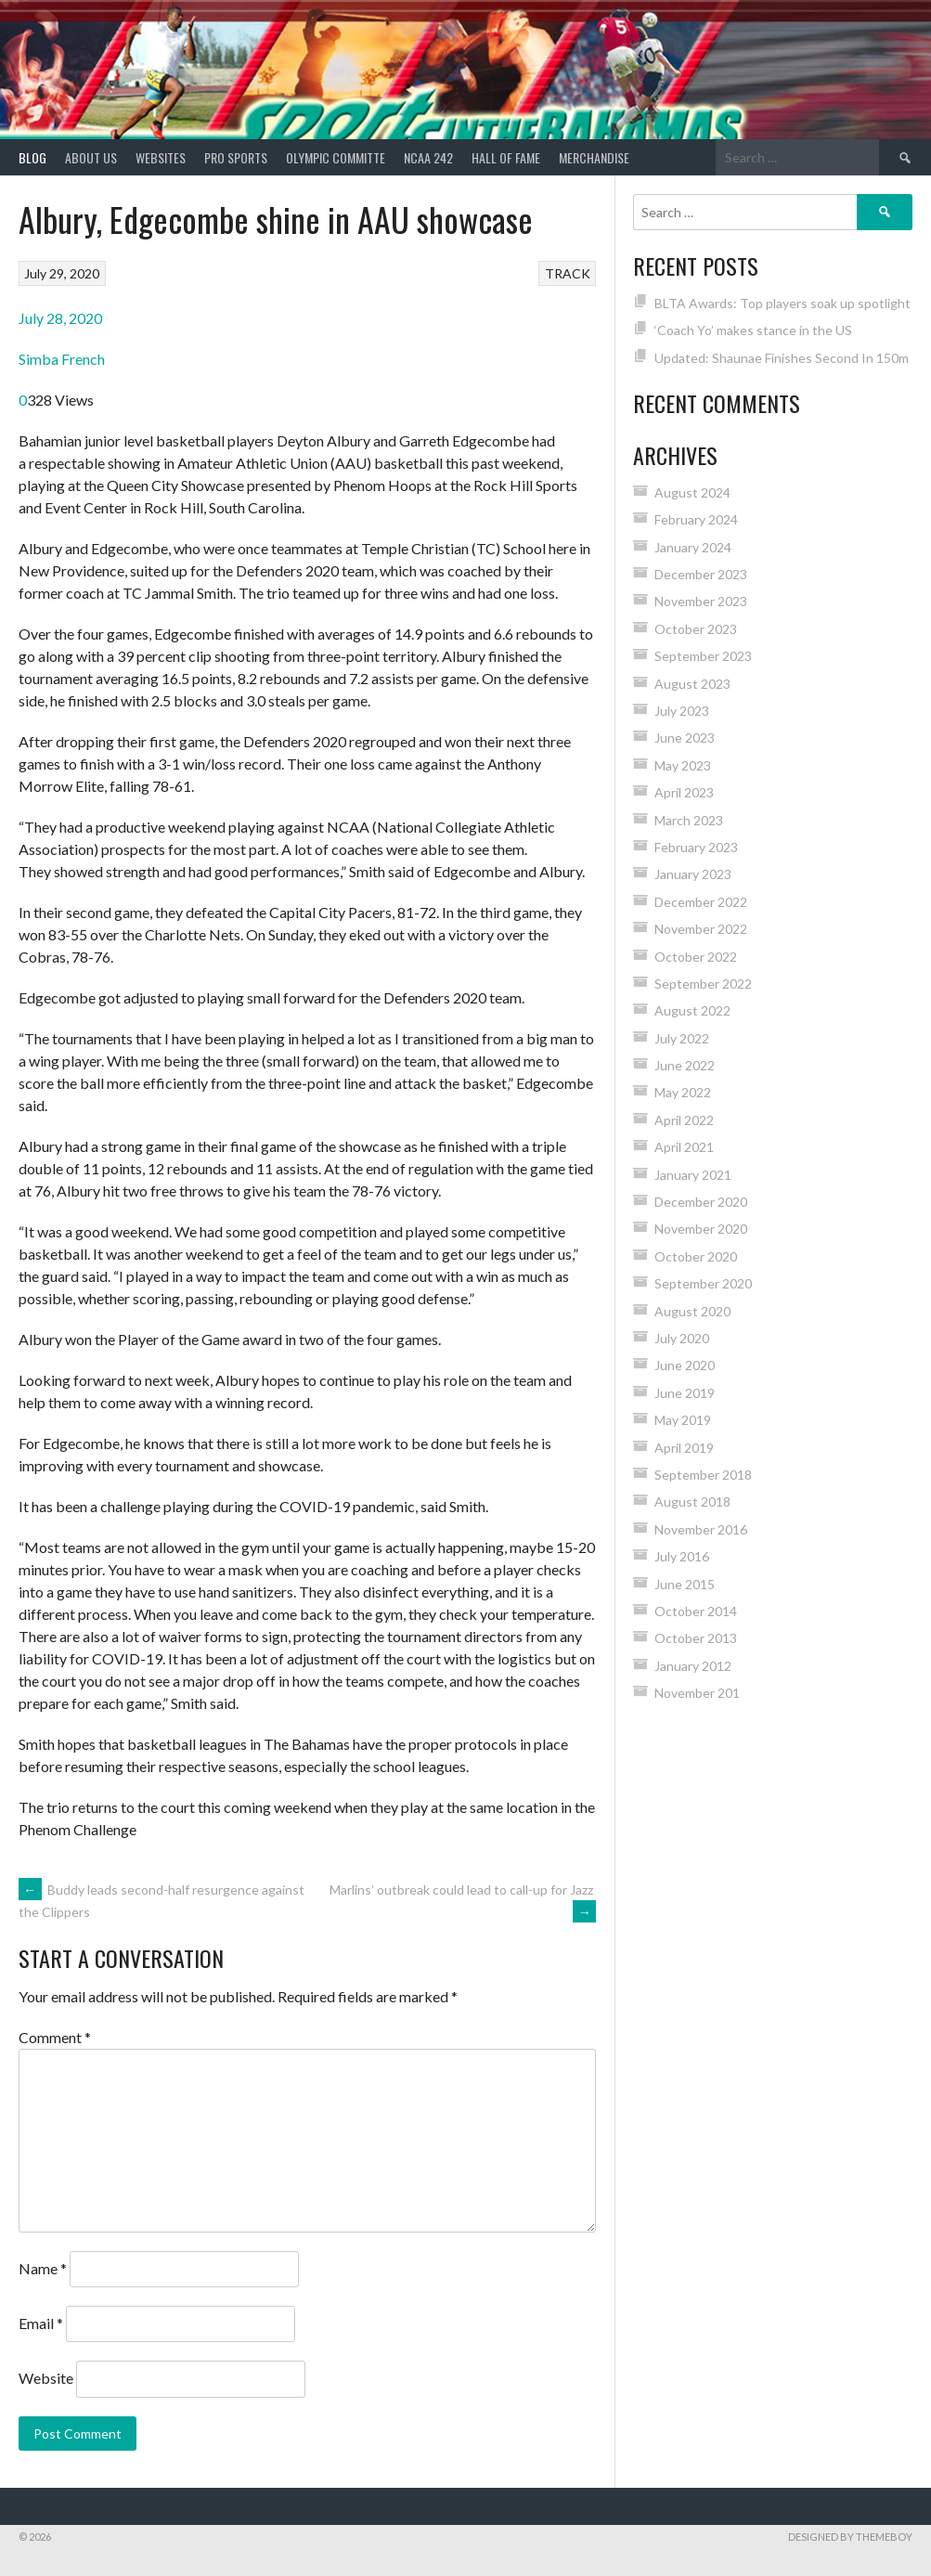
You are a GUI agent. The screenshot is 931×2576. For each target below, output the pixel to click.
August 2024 (692, 492)
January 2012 (692, 1666)
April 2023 (684, 792)
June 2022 (684, 1065)
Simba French (62, 359)
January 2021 (692, 1175)
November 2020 (700, 1228)
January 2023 (692, 874)
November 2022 (700, 929)
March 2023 (688, 820)
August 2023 (692, 684)
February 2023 (696, 847)
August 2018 (692, 1501)
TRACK (567, 273)
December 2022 (700, 902)
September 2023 (703, 656)
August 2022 (692, 1010)
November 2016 (700, 1529)
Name (43, 2268)
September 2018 (703, 1474)
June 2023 (684, 737)
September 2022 (703, 983)
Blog (32, 157)
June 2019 (684, 1393)
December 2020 (700, 1202)
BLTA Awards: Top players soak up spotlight (782, 303)
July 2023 (681, 710)
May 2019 (682, 1420)
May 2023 (682, 765)
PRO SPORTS (235, 157)
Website (46, 2378)
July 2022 (681, 1038)
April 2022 (684, 1120)
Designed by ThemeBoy (850, 2537)
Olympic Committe (335, 157)
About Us (91, 157)
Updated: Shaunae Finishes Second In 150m (781, 358)
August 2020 (692, 1311)
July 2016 (681, 1556)
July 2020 (681, 1338)
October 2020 (695, 1256)
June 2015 (684, 1584)
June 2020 (684, 1365)
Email (41, 2323)
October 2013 (695, 1638)
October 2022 (695, 956)
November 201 (697, 1693)
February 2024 (696, 519)
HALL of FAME (506, 157)
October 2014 (695, 1611)
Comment (55, 2037)
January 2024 (692, 547)
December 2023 (700, 574)
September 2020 (703, 1283)
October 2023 (695, 629)
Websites (161, 157)
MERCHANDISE (594, 157)
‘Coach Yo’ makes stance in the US (753, 330)
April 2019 (684, 1448)
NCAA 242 (428, 157)
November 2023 (700, 601)
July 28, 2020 (60, 318)
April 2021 (684, 1147)
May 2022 (682, 1092)
